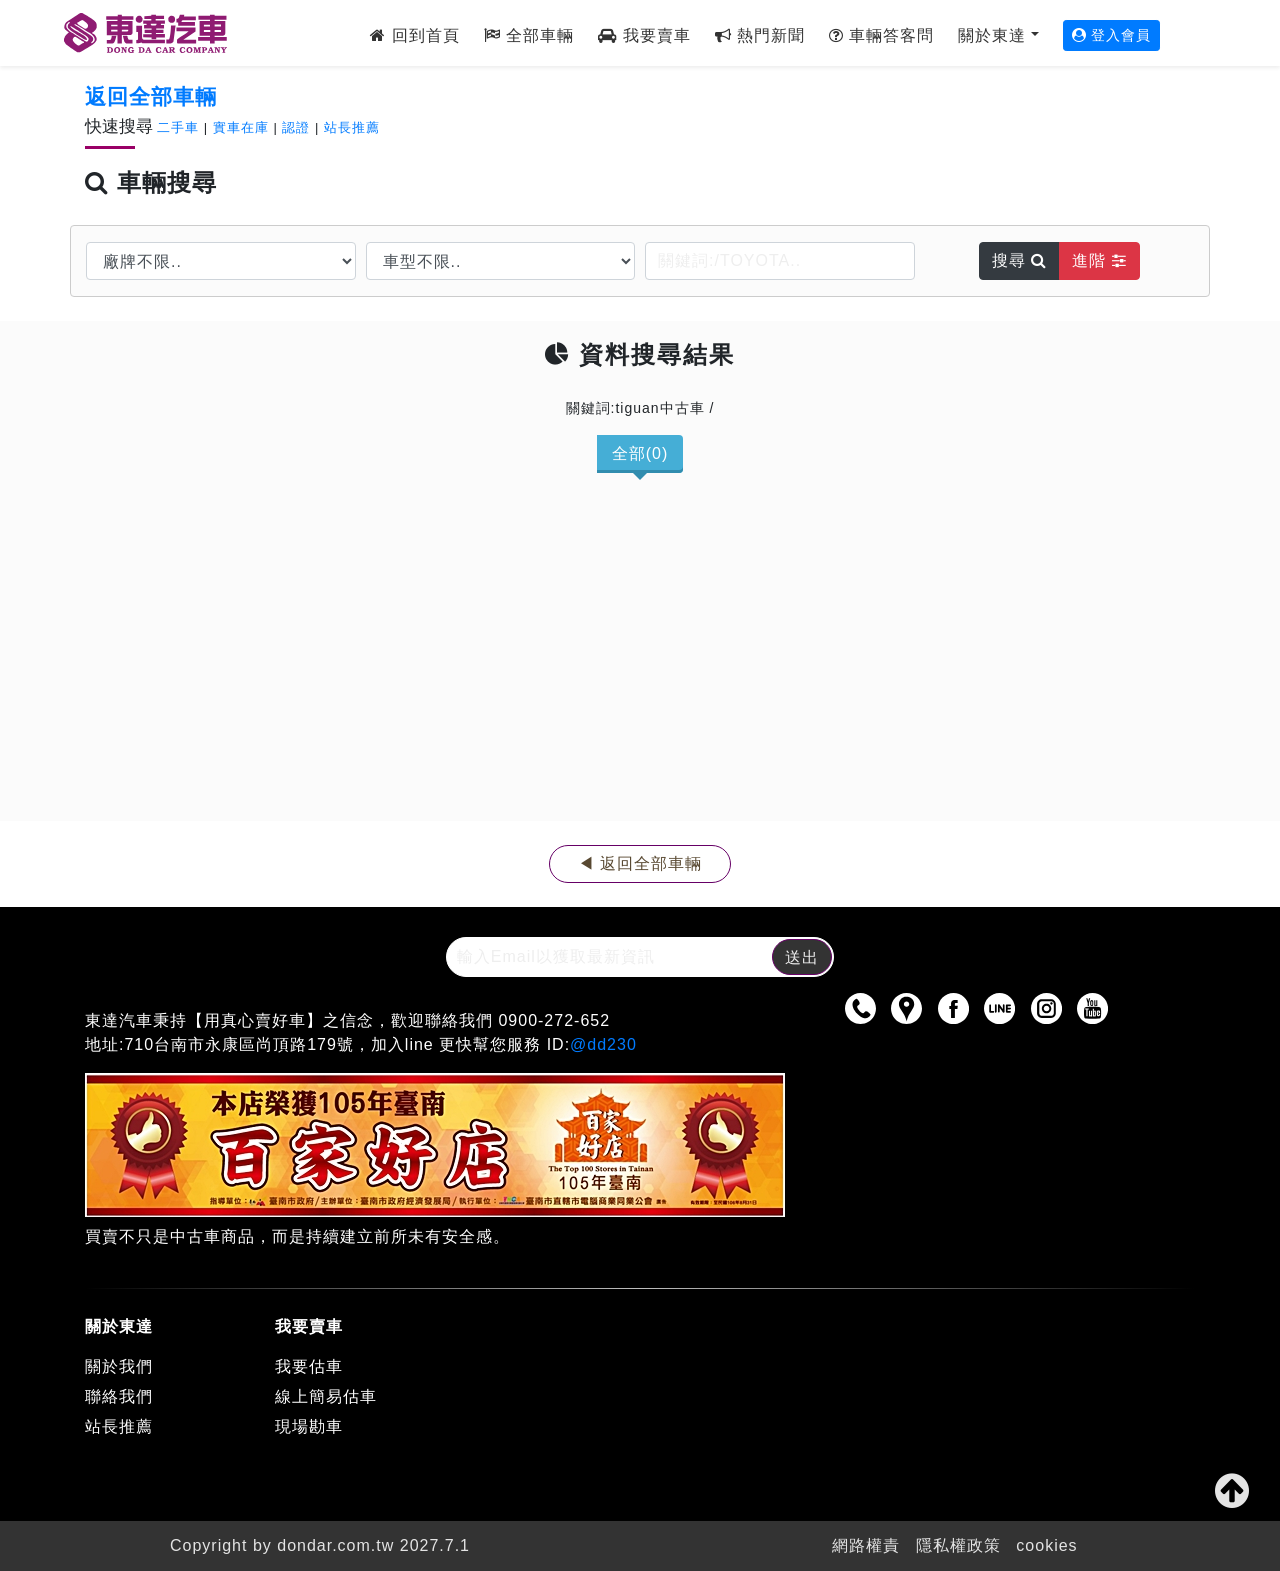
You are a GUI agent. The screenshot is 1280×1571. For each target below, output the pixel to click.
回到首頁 (414, 35)
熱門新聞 (760, 35)
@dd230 (603, 1044)
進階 (1099, 260)
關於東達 (992, 35)
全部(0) (640, 453)
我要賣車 (644, 35)
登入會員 (1112, 35)
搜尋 (1019, 260)
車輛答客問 (881, 35)
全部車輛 (529, 35)
